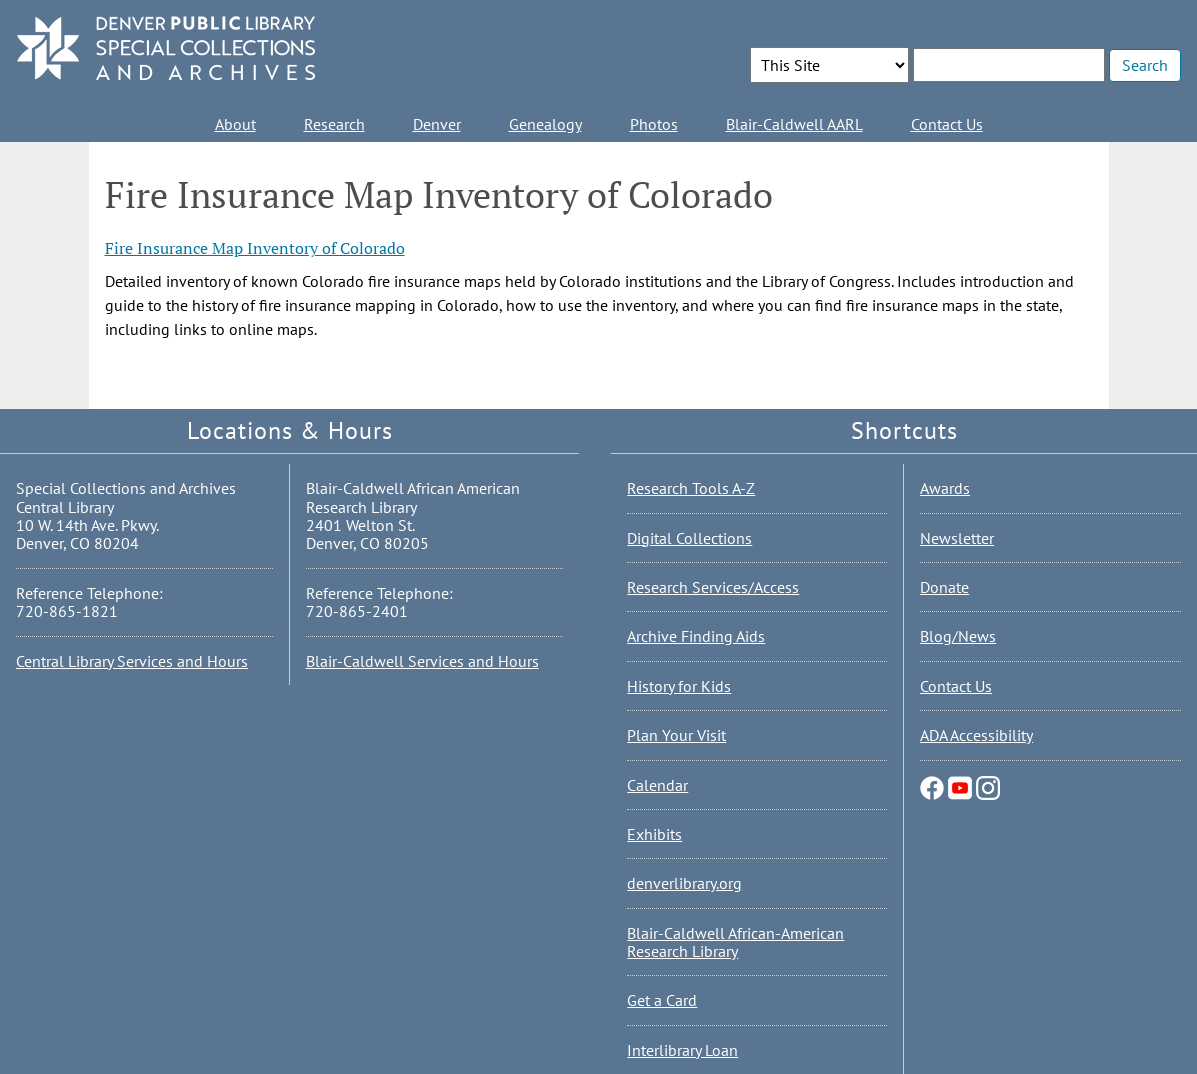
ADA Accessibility (976, 735)
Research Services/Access (713, 587)
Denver (437, 124)
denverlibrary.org (684, 883)
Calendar (657, 785)
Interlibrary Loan (682, 1050)
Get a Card (662, 1000)
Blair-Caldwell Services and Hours (422, 661)
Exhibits (654, 834)
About (235, 124)
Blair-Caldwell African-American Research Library (735, 942)
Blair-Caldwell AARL (794, 124)
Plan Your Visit (676, 735)
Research (334, 124)
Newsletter (957, 538)
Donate (944, 587)
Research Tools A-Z (691, 488)
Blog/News (958, 636)
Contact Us (947, 124)
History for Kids (679, 686)
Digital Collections (689, 538)
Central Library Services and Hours (132, 661)
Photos (654, 124)
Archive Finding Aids (696, 636)
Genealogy (545, 124)
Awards (945, 488)
